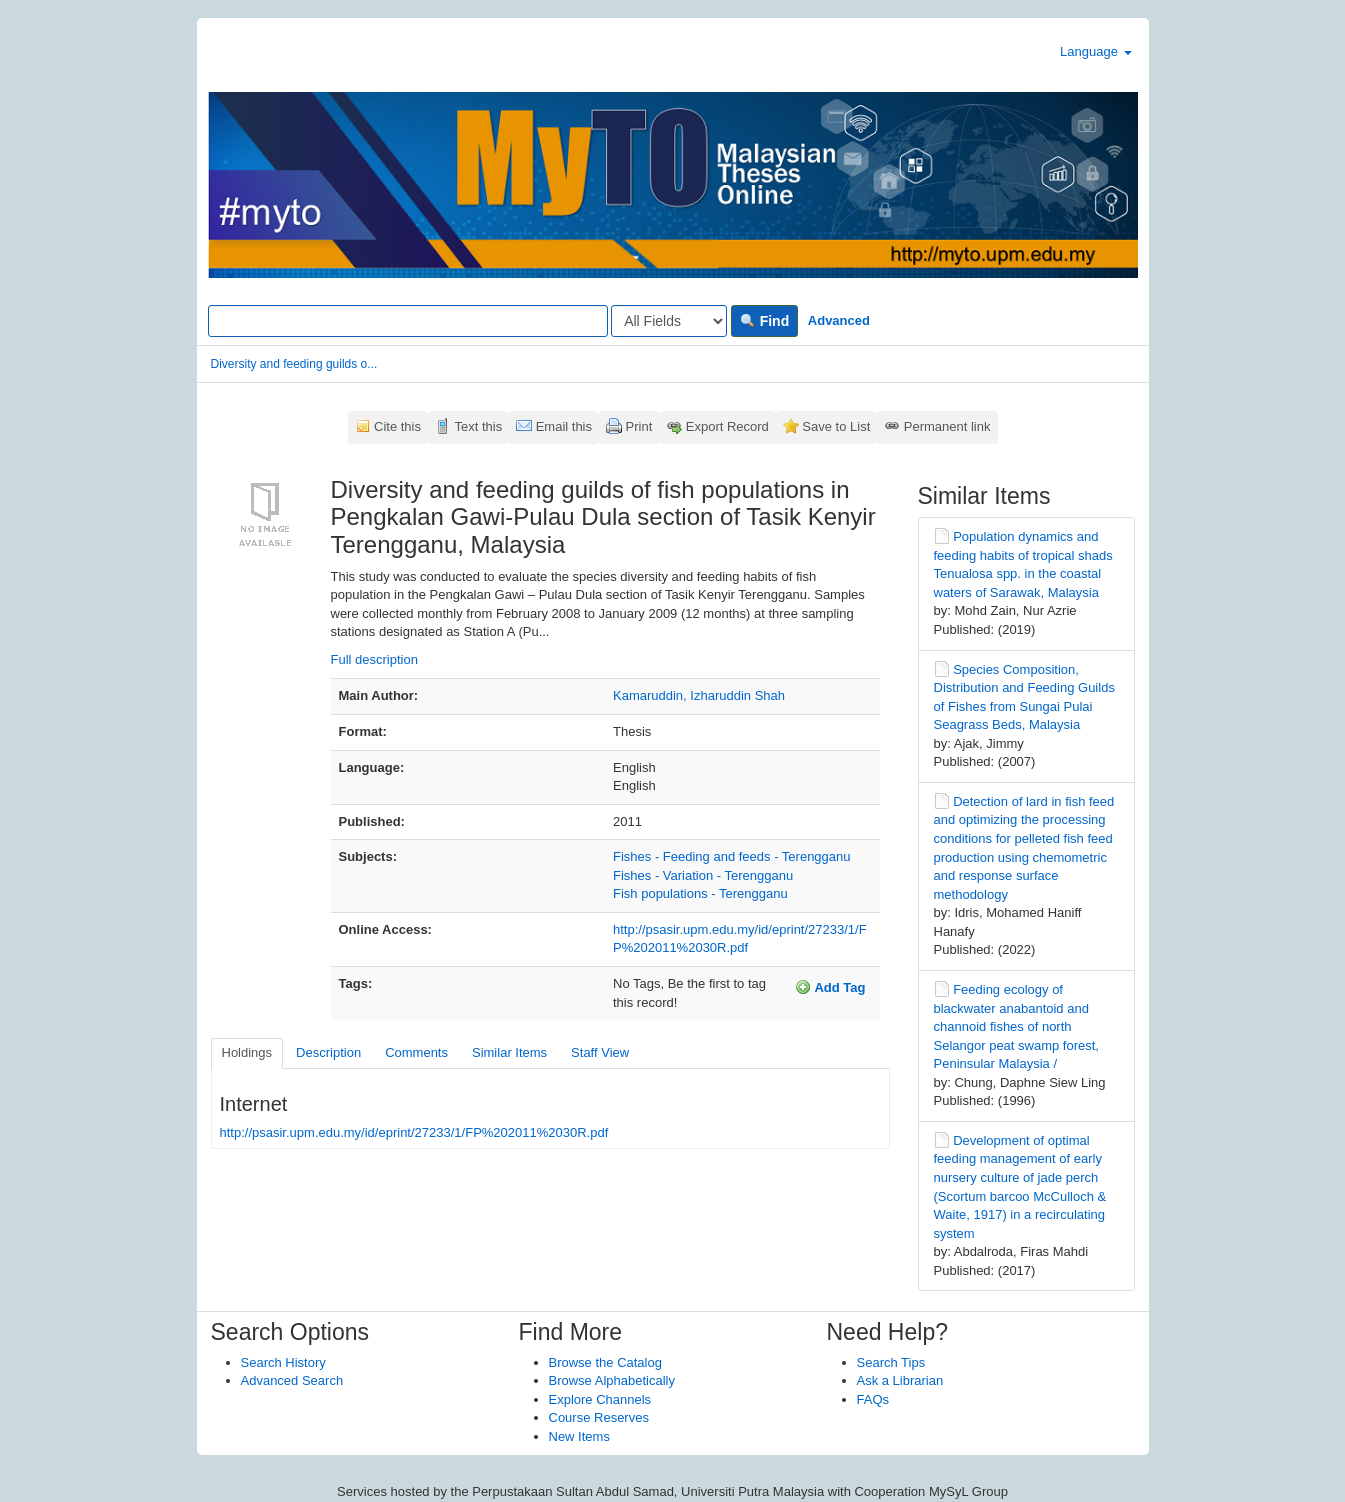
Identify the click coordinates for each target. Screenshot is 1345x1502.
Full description (374, 659)
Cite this (397, 426)
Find (764, 321)
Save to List (836, 426)
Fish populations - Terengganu (700, 893)
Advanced (839, 320)
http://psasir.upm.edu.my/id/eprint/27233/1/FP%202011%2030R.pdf (414, 1132)
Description (328, 1052)
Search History (283, 1362)
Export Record (727, 426)
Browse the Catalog (605, 1362)
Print (639, 426)
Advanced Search (292, 1380)
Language (1095, 51)
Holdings (247, 1052)
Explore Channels (600, 1399)
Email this (564, 426)
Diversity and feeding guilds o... (294, 364)
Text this (478, 426)
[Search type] (669, 321)
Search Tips (891, 1362)
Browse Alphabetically (612, 1380)
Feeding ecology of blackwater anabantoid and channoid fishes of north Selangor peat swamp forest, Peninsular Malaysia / (1016, 1026)
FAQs (873, 1399)
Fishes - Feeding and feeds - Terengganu (732, 856)
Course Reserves (599, 1417)
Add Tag (830, 987)
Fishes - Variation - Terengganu (703, 875)
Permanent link (947, 426)
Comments (416, 1052)
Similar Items (509, 1052)
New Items (579, 1436)
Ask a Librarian (900, 1380)
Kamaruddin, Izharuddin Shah (699, 695)
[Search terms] (408, 321)
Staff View (600, 1052)
